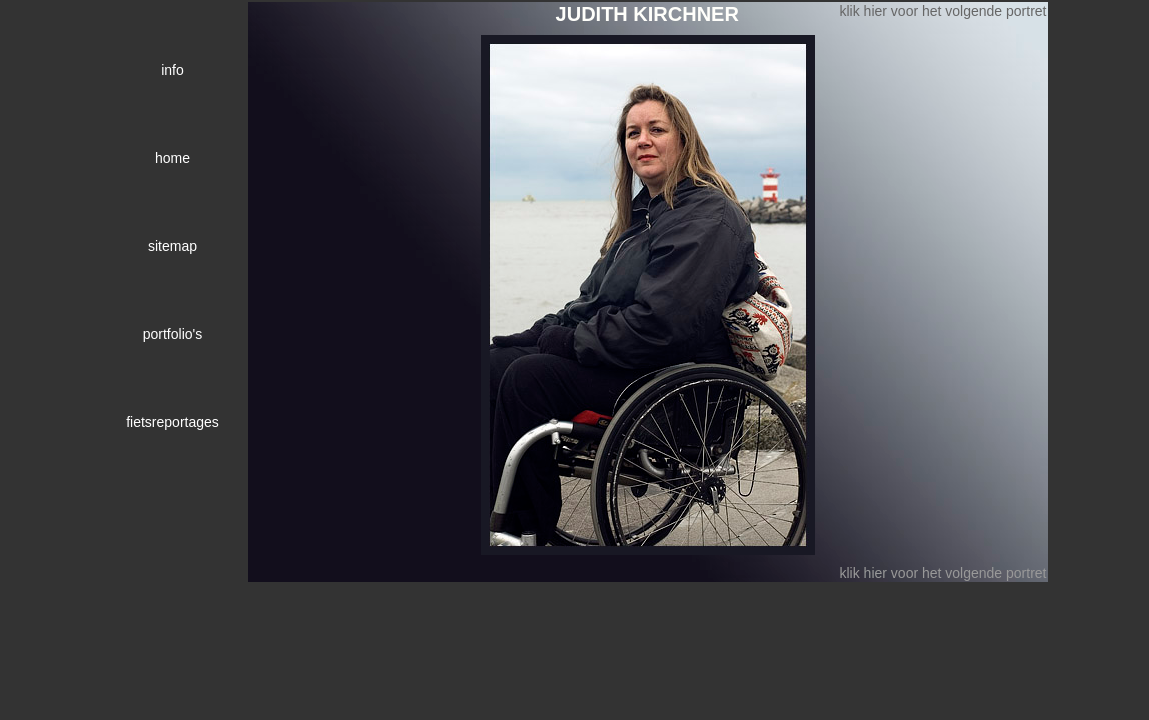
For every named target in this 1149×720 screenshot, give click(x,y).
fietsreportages (172, 422)
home (172, 158)
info (172, 70)
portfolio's (172, 334)
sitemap (172, 246)
